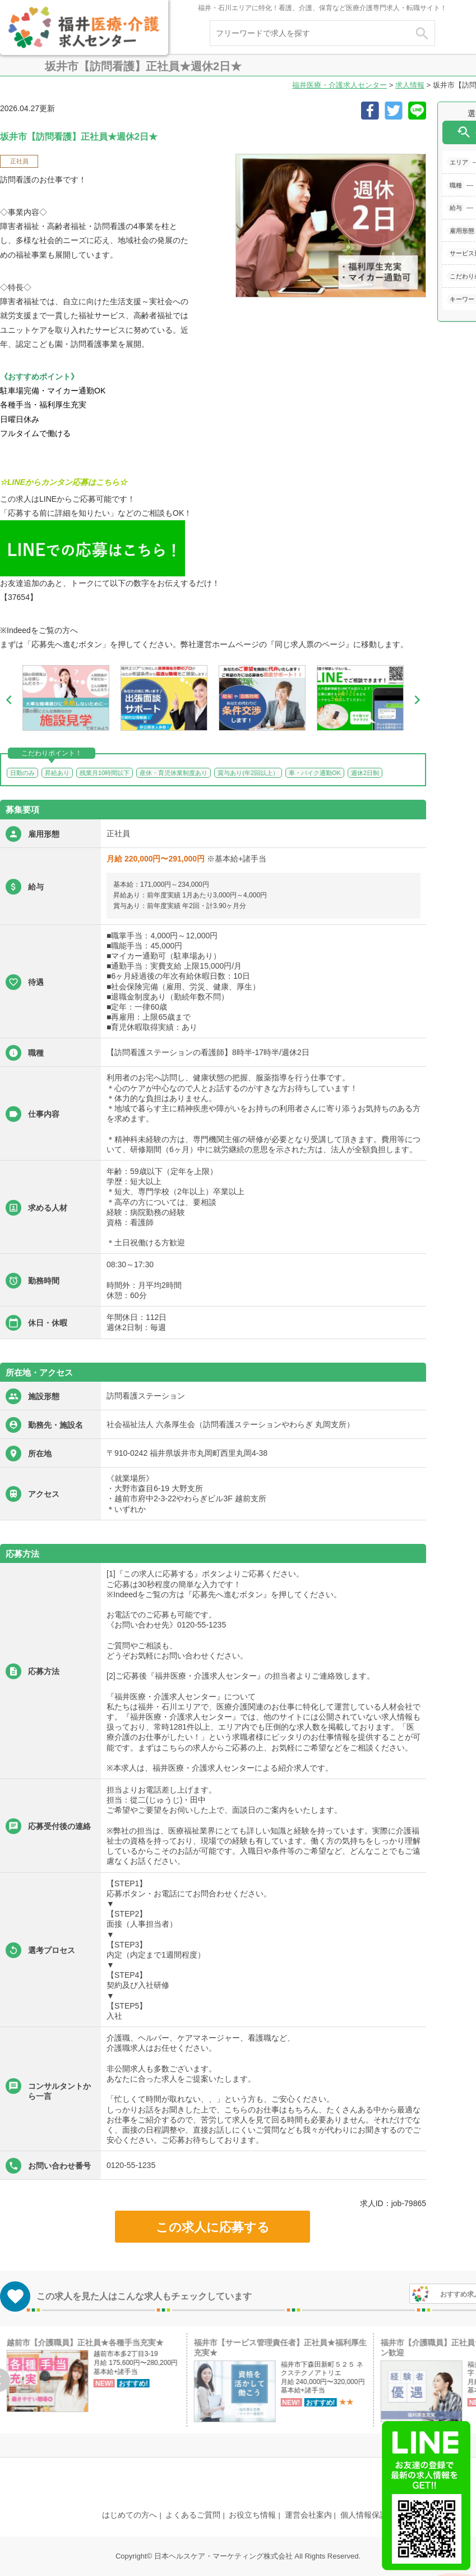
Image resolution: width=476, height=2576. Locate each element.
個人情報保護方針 (371, 2514)
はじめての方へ (129, 2514)
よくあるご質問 (192, 2514)
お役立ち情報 (252, 2514)
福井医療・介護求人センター (339, 85)
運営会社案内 (308, 2514)
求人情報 (409, 85)
